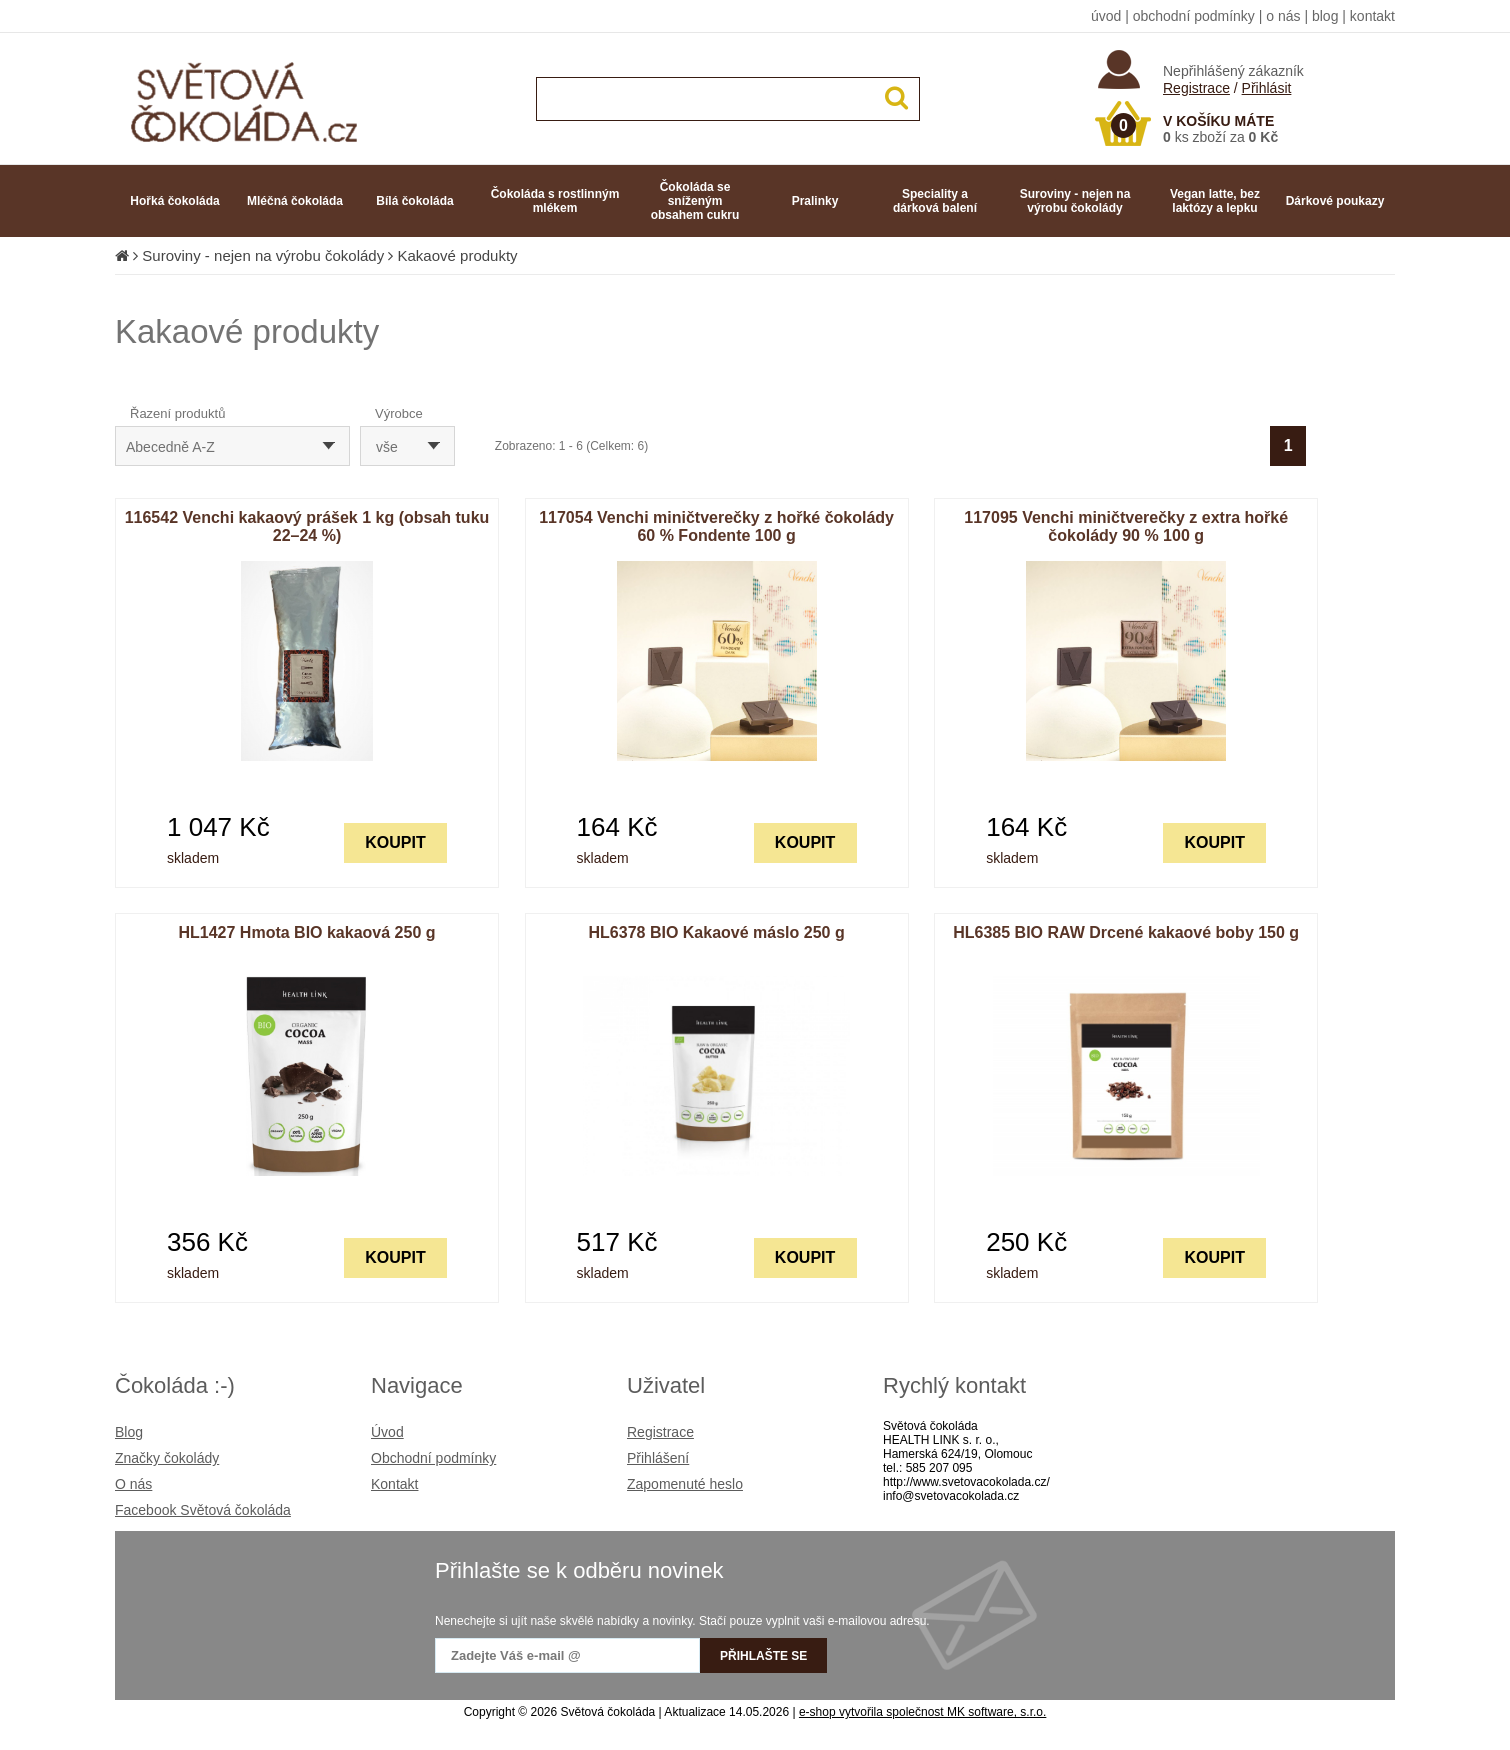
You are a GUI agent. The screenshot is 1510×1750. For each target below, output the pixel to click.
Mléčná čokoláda (295, 201)
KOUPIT (395, 842)
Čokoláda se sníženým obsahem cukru (695, 201)
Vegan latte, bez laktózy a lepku (1215, 201)
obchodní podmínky (1194, 16)
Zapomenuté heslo (685, 1484)
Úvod (387, 1432)
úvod (1106, 16)
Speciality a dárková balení (935, 201)
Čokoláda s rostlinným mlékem (555, 201)
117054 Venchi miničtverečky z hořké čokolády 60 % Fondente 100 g (716, 526)
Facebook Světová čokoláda (203, 1510)
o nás (1283, 16)
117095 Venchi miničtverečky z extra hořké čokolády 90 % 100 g (1126, 526)
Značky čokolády (167, 1458)
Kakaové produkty (458, 255)
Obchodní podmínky (433, 1458)
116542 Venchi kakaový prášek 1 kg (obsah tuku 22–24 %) (307, 526)
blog (1325, 16)
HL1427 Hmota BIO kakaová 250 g (306, 932)
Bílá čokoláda (414, 201)
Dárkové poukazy (1335, 201)
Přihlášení (658, 1458)
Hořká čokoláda (174, 201)
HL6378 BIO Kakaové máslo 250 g (717, 932)
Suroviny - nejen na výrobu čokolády (1075, 201)
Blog (129, 1432)
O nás (133, 1484)
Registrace (1196, 88)
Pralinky (815, 201)
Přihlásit (1267, 88)
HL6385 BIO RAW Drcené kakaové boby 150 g (1126, 932)
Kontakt (394, 1484)
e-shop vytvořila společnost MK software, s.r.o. (922, 1712)
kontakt (1372, 16)
